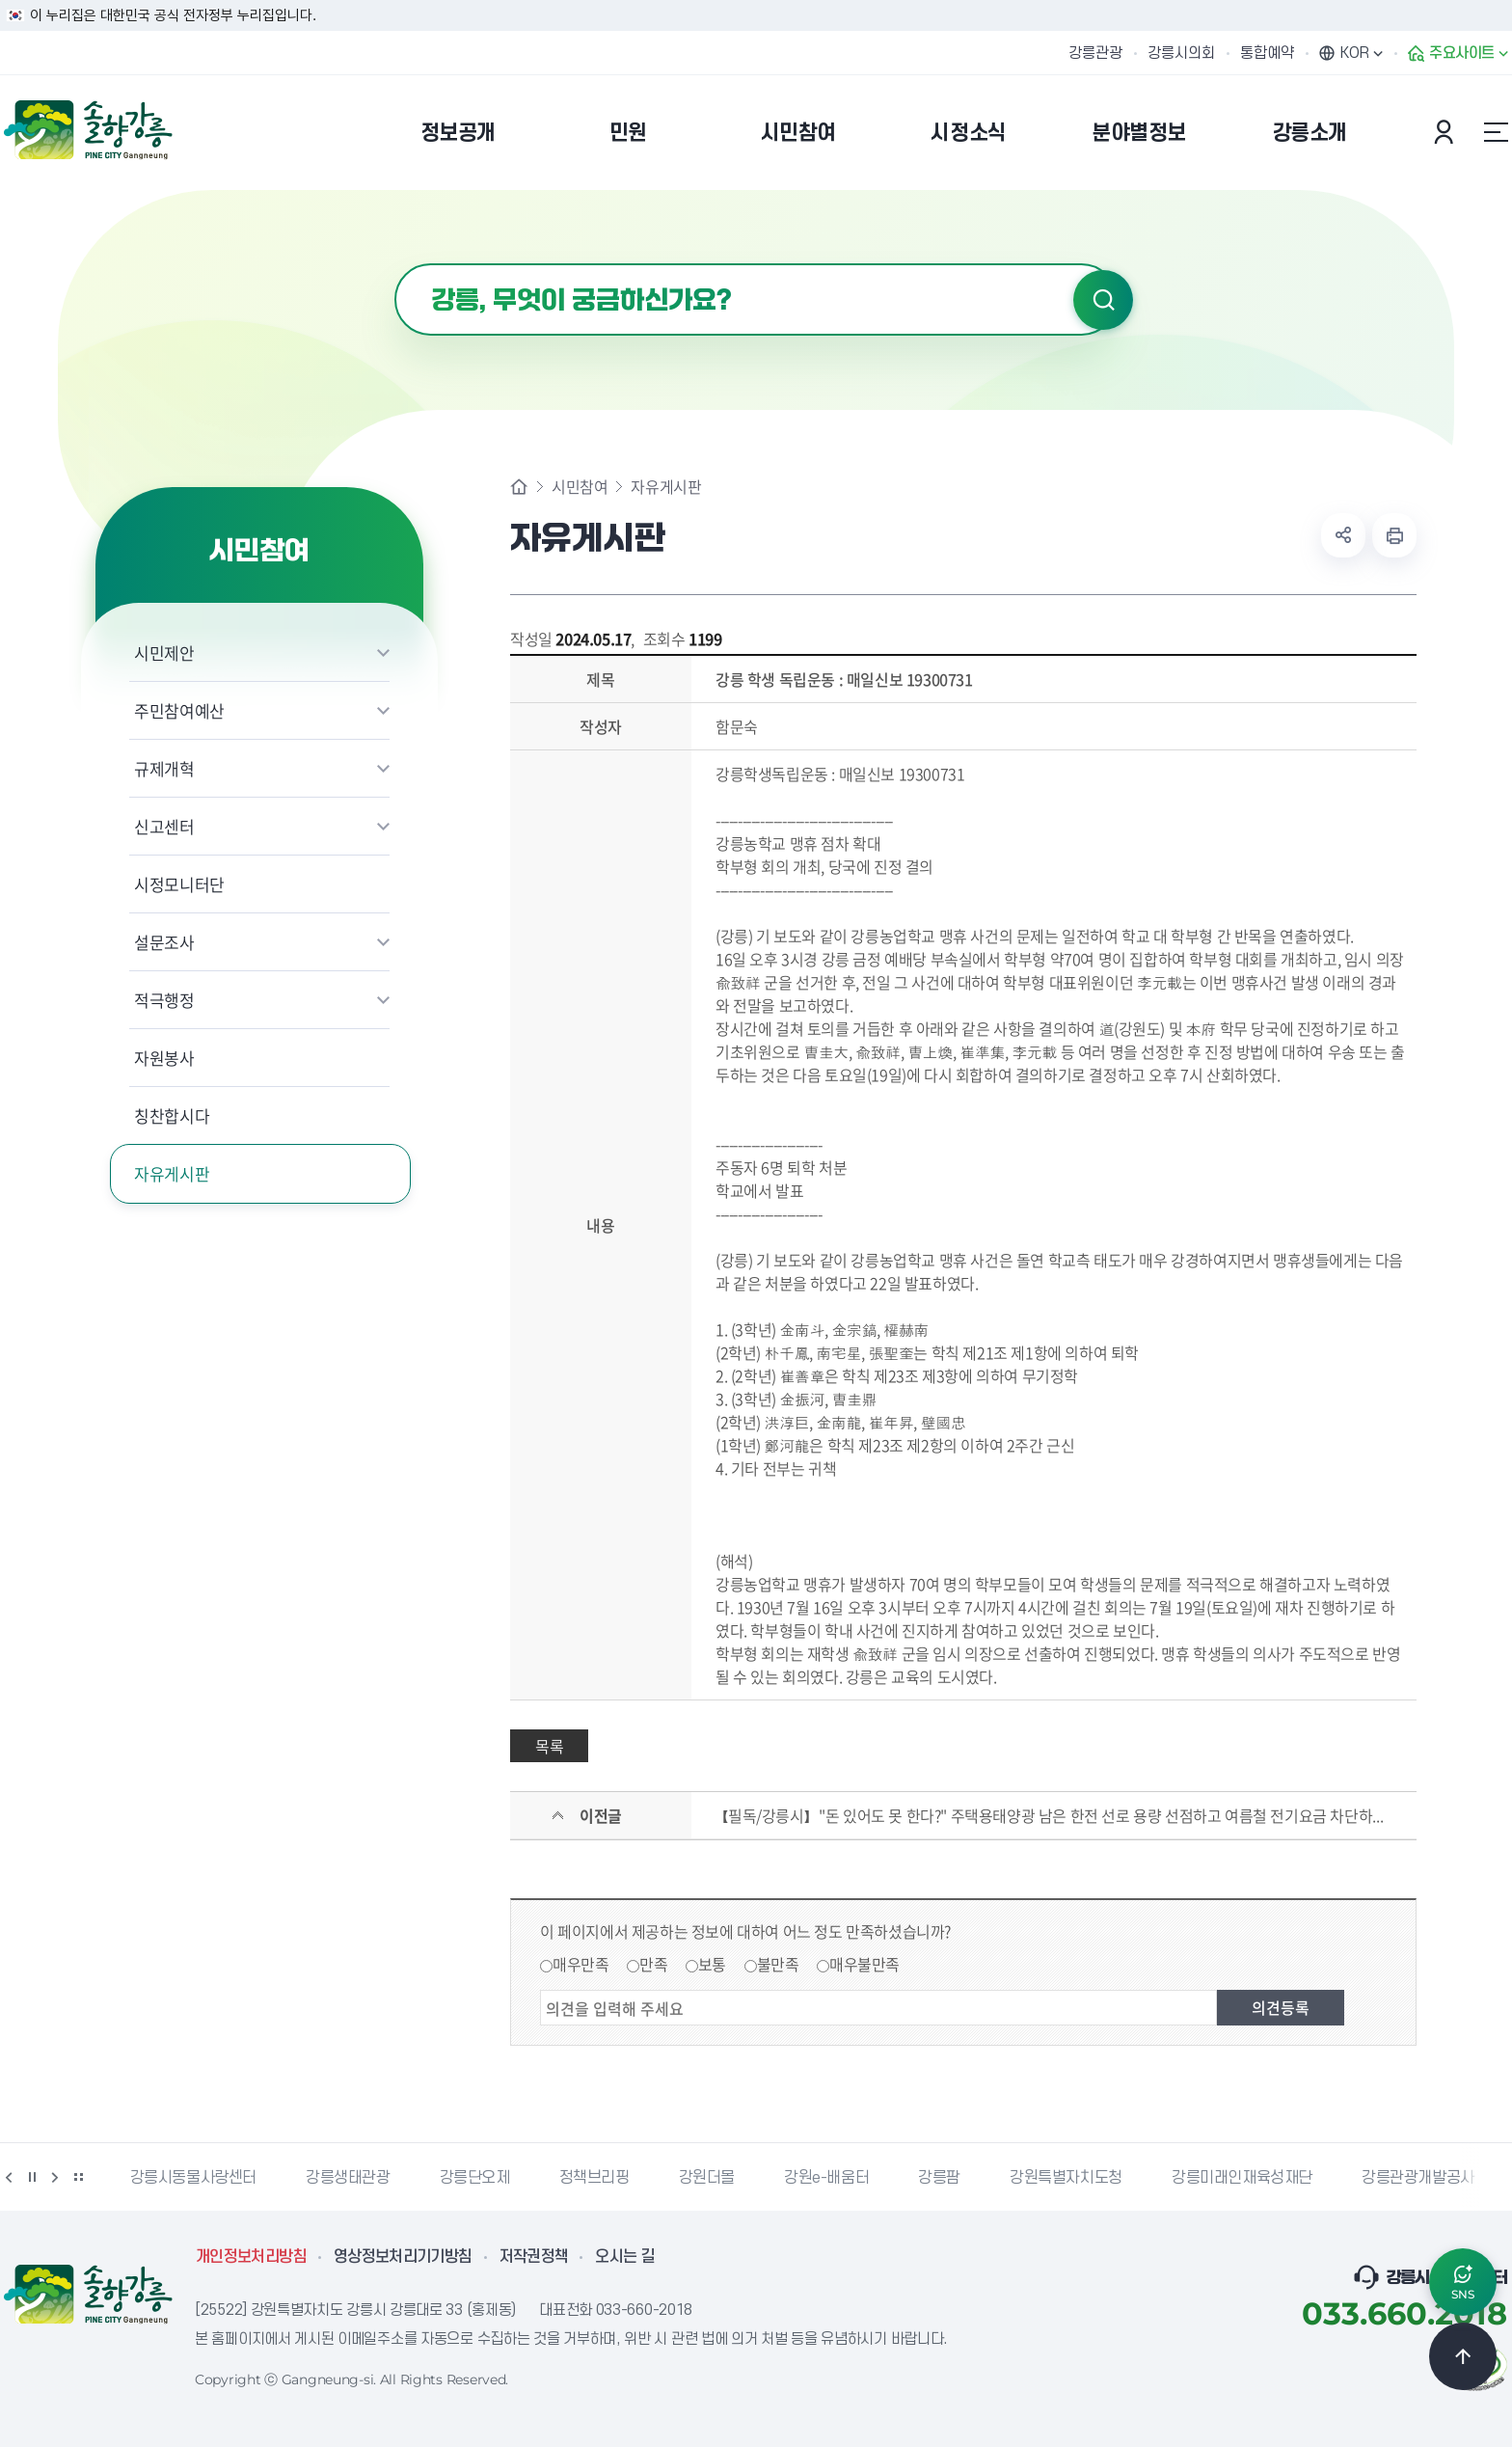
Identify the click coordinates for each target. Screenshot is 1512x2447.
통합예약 (1267, 53)
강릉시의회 (1181, 53)
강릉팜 (939, 2178)
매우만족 (580, 1963)
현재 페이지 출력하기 (1394, 535)
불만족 (778, 1963)
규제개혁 (164, 768)
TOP (1463, 2356)
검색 (1103, 300)
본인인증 (1446, 132)
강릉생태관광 (348, 2178)
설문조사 (164, 942)
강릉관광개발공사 (1418, 2178)
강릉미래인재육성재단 (1242, 2178)
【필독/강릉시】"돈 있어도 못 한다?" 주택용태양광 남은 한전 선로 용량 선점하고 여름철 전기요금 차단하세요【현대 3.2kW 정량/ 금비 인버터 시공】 (1052, 1815)
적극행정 (164, 1000)
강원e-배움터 (826, 2178)
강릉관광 (1095, 53)
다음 (55, 2177)
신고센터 (164, 826)
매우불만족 (864, 1963)
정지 (31, 2177)
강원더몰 (707, 2178)
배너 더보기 (78, 2177)
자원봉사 (164, 1058)
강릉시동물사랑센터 (193, 2178)
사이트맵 (1495, 132)
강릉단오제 (475, 2178)
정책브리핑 (594, 2178)
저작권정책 (534, 2257)
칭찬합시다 (171, 1115)
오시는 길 (625, 2257)
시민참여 (580, 486)
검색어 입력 (394, 263)
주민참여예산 (179, 710)
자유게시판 (171, 1173)
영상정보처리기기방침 (403, 2257)
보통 (712, 1963)
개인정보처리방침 (251, 2257)
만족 (653, 1963)
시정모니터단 (179, 884)
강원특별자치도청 (1066, 2178)
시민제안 (164, 652)
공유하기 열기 (1343, 535)
